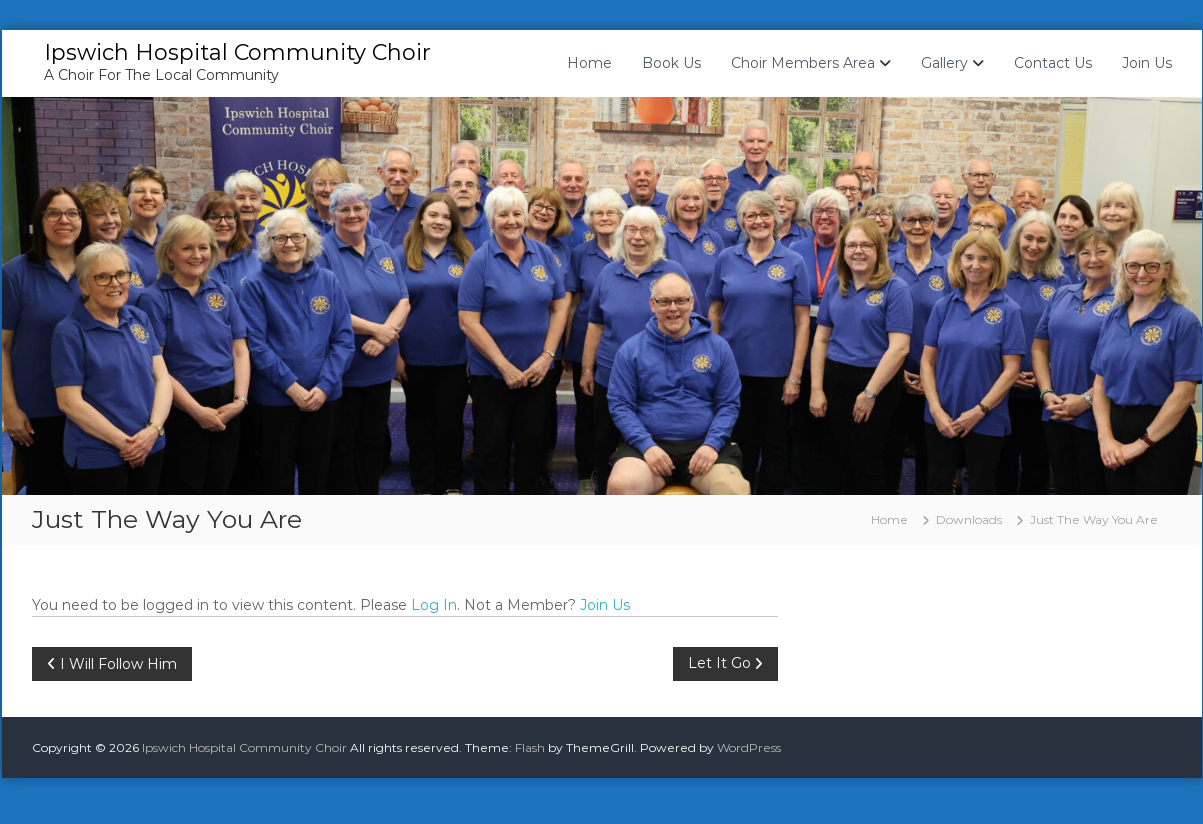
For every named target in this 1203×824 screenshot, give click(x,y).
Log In (434, 605)
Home (589, 63)
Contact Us (1053, 63)
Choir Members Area (803, 63)
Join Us (1147, 63)
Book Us (671, 63)
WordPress (749, 747)
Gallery (944, 63)
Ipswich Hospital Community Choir (237, 52)
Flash (530, 747)
